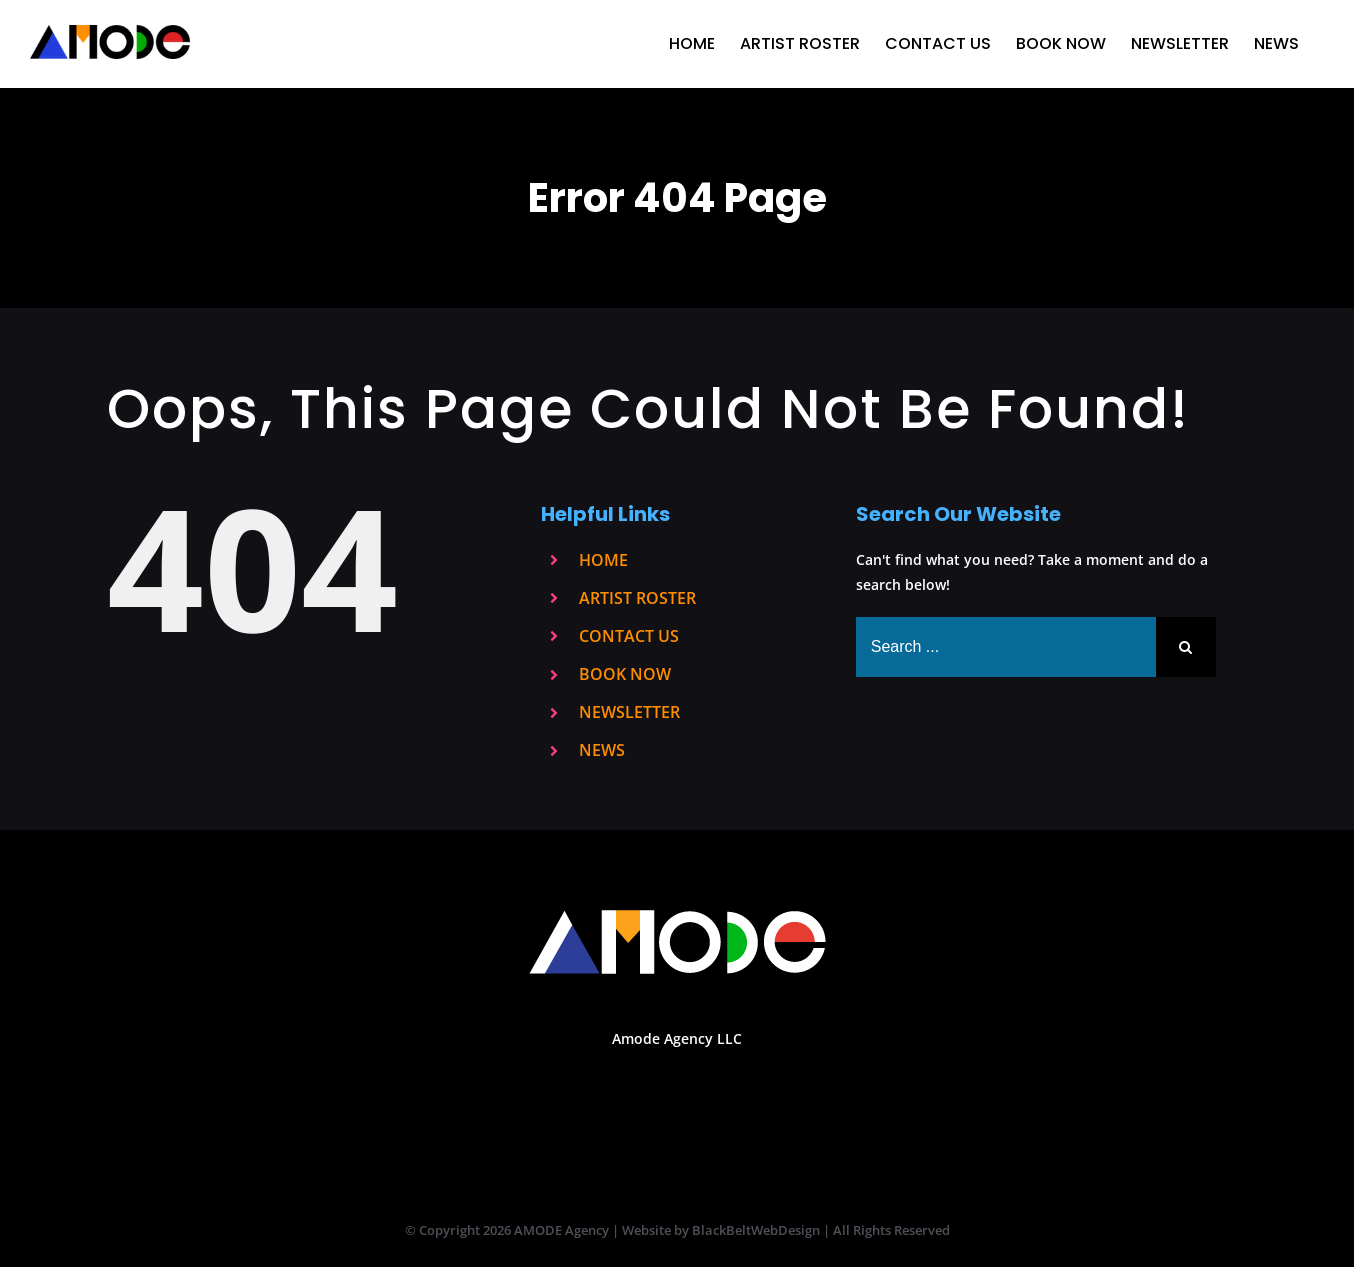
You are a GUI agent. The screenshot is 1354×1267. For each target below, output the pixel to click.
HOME (603, 560)
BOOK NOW (625, 674)
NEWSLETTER (629, 712)
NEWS (602, 750)
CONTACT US (629, 636)
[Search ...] (1006, 647)
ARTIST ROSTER (637, 598)
